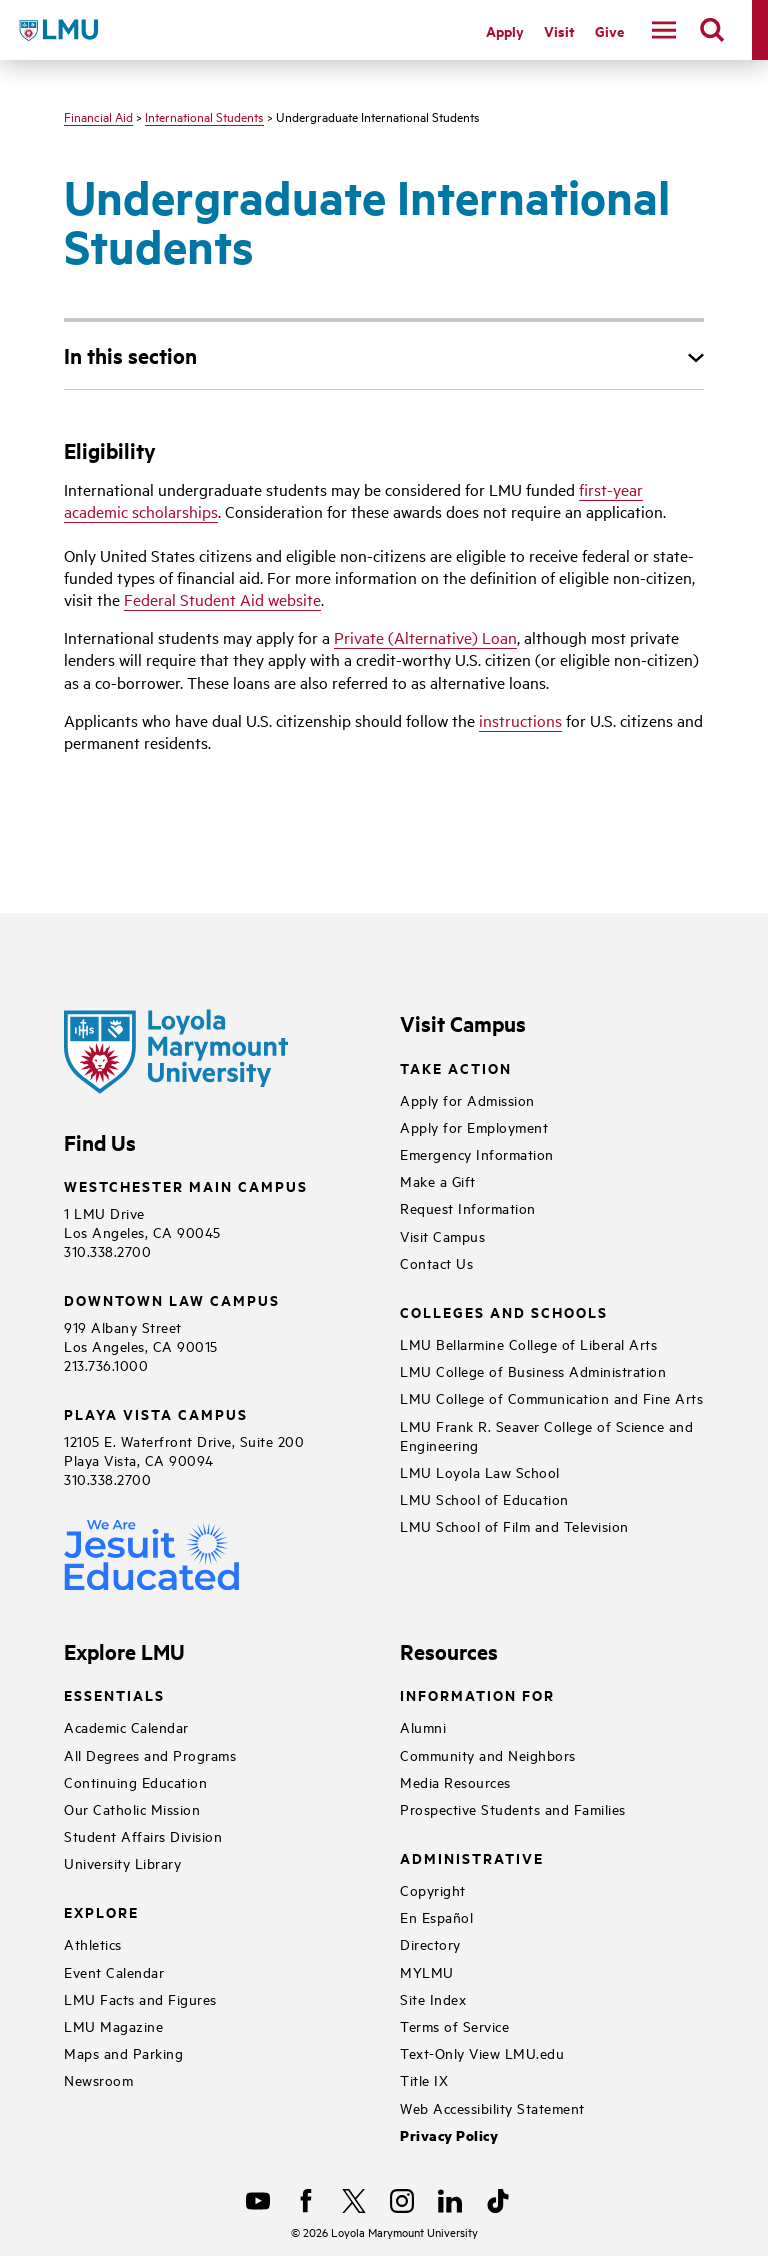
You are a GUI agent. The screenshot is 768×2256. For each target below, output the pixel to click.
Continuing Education (135, 1781)
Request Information (468, 1207)
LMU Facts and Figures (140, 1998)
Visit (559, 30)
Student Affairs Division (143, 1835)
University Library (122, 1862)
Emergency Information (477, 1153)
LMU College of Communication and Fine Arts (551, 1397)
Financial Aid (98, 116)
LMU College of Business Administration (533, 1370)
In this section (130, 355)
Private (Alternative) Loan (425, 637)
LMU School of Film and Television (514, 1525)
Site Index (433, 1998)
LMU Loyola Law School (480, 1471)
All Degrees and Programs (150, 1754)
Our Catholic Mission (132, 1808)
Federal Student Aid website (222, 599)
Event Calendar (114, 1971)
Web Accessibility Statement (492, 2107)
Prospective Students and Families (513, 1808)
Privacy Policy (449, 2135)
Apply (505, 30)
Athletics (93, 1943)
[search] (712, 30)
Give (609, 30)
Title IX (424, 2079)
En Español (436, 1916)
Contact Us (436, 1262)
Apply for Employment (474, 1126)
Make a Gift (438, 1180)
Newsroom (98, 2079)
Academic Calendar (126, 1726)
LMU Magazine (113, 2025)
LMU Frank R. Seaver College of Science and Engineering (546, 1435)
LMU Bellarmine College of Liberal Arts (528, 1343)
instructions (520, 720)
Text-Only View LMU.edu (482, 2052)
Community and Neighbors (488, 1754)
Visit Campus (442, 1235)
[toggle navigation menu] (664, 30)
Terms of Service (454, 2025)
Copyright (433, 1889)
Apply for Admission (467, 1099)
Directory (430, 1943)
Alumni (423, 1726)
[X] (354, 2201)
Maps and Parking (123, 2052)
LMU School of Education (484, 1498)
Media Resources (455, 1781)
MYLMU (427, 1971)
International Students (204, 116)
